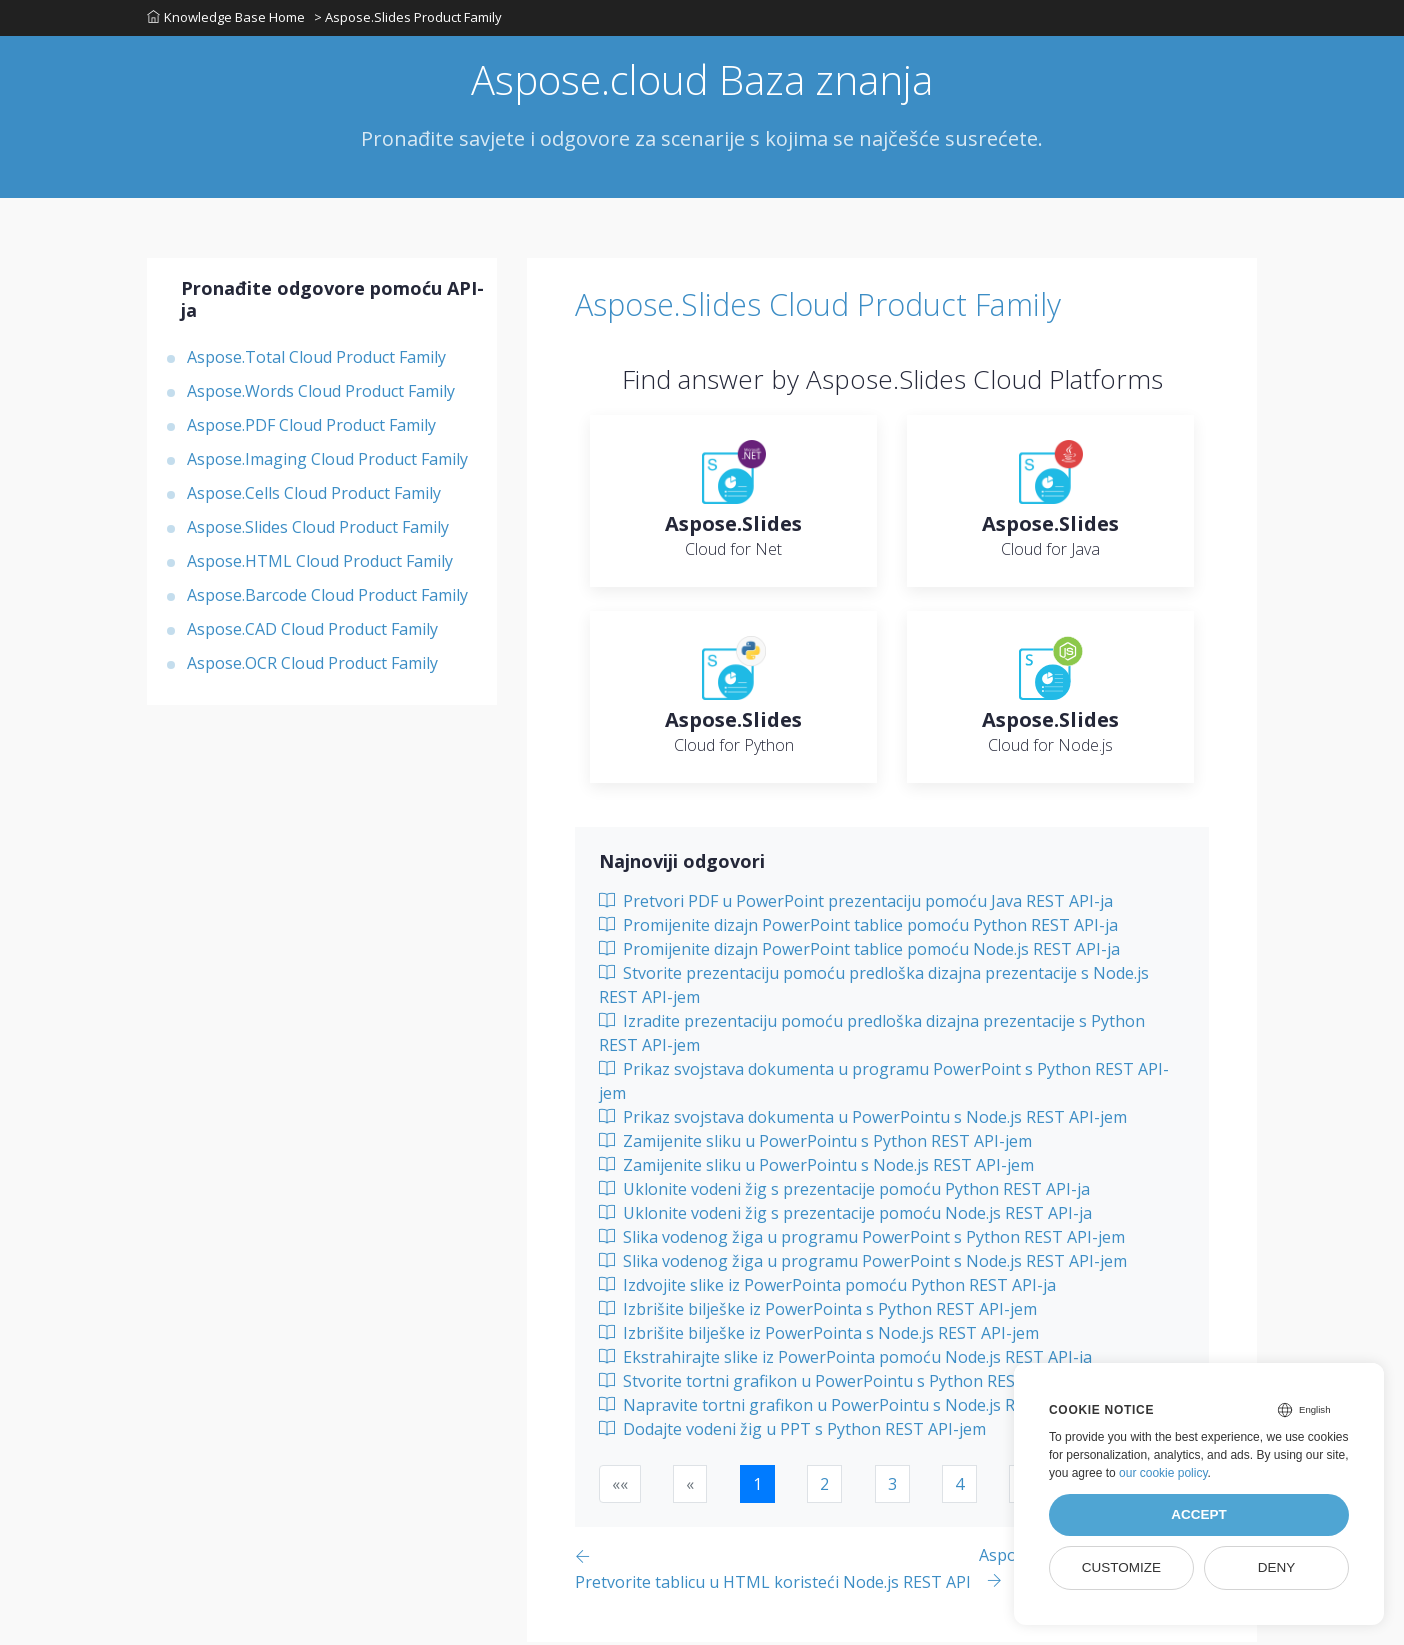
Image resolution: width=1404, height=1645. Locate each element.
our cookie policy (1163, 1473)
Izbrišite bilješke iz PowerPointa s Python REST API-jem (818, 1312)
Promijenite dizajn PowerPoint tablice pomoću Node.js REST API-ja (859, 952)
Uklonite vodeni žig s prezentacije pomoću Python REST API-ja (844, 1192)
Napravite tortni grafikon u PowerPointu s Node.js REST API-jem (852, 1408)
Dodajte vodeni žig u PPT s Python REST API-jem (792, 1432)
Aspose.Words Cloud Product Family (321, 395)
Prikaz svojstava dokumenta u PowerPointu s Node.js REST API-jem (863, 1120)
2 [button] (824, 1487)
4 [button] (959, 1487)
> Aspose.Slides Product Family (409, 19)
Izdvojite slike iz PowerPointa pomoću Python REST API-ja (827, 1288)
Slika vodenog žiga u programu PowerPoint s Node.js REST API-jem (863, 1264)
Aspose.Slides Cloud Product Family (318, 531)
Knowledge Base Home (226, 19)
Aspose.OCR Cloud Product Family (312, 667)
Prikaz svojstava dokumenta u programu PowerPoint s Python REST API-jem (884, 1084)
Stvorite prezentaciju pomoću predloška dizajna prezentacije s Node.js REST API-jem (874, 988)
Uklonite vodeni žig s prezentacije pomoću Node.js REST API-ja (845, 1216)
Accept (1199, 1514)
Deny (1277, 1567)
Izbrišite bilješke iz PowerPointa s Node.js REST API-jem (819, 1336)
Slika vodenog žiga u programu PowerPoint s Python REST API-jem (862, 1240)
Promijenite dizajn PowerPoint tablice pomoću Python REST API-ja (858, 928)
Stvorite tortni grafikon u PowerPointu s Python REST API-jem (843, 1384)
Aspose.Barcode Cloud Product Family (327, 599)
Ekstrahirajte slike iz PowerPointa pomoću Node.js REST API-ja (845, 1360)
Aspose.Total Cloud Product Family (316, 361)
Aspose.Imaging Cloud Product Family (327, 463)
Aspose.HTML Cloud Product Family (320, 565)
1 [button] (757, 1487)
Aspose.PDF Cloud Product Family (311, 429)
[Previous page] (777, 1571)
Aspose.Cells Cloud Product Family (314, 497)
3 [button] (892, 1487)
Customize (1121, 1567)
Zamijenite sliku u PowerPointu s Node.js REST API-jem (816, 1168)
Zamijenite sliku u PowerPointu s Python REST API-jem (815, 1144)
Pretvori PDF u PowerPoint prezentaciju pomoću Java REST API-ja (856, 904)
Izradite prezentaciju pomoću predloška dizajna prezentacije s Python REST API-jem (872, 1036)
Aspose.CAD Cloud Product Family (312, 633)
